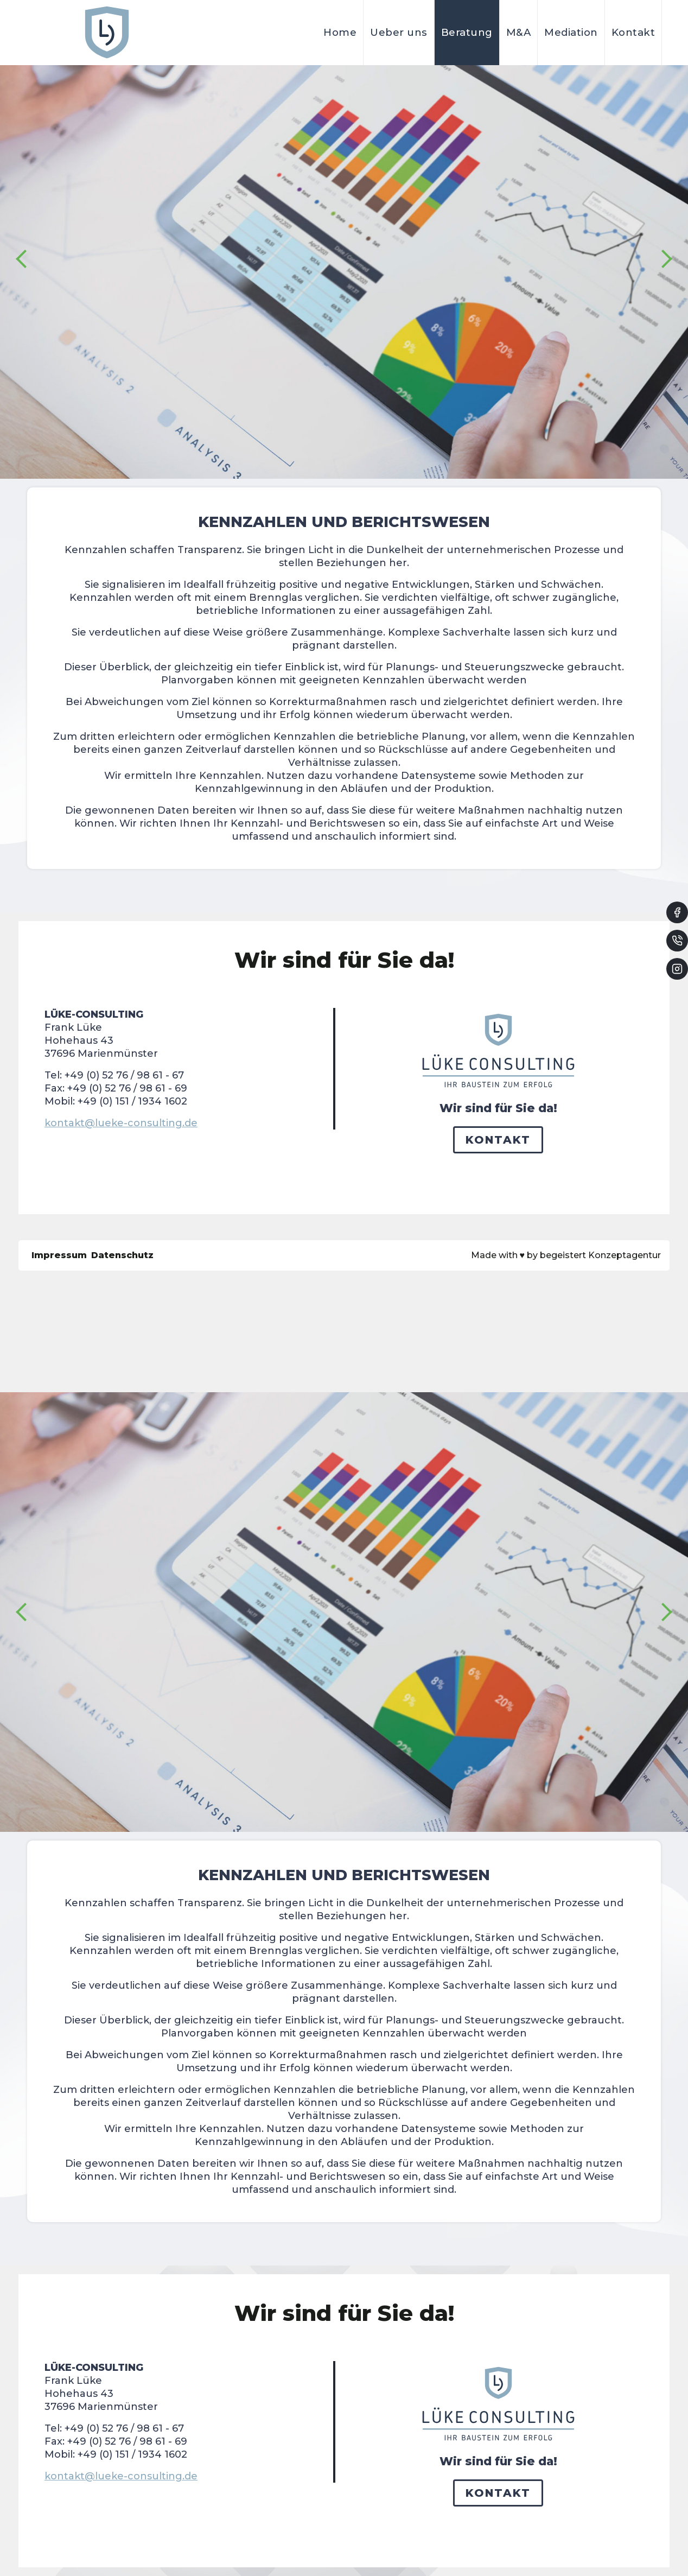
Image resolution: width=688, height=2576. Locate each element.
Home (339, 32)
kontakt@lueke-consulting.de (121, 1123)
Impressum (59, 1255)
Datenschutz (122, 1255)
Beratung (467, 32)
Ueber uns (399, 32)
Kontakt (633, 32)
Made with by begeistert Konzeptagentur (566, 1255)
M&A (518, 32)
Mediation (571, 32)
